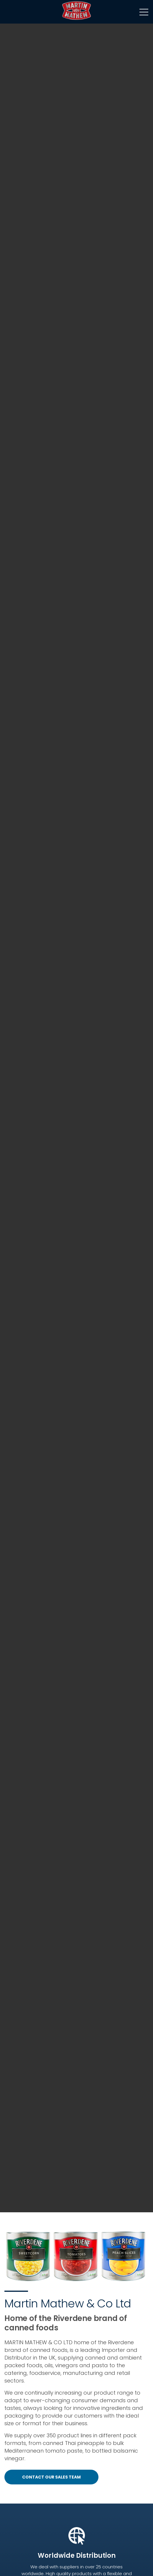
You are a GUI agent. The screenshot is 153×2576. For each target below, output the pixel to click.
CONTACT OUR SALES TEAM (51, 2477)
